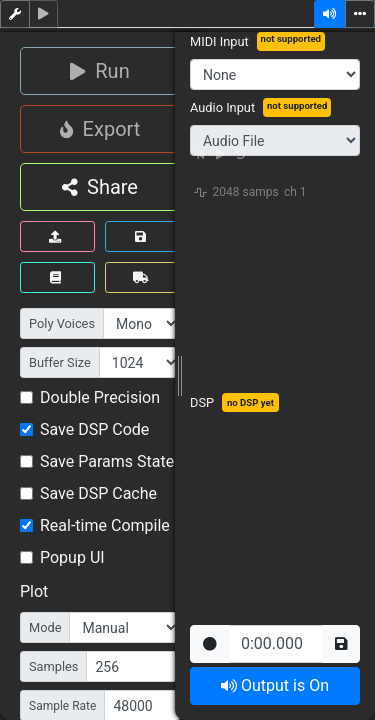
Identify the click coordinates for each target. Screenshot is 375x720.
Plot (34, 591)
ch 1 (295, 192)
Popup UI (72, 557)
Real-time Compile (105, 525)
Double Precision (100, 397)
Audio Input (222, 107)
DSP (202, 402)
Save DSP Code (94, 429)
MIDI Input (219, 41)
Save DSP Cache (98, 493)
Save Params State (107, 461)
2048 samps (246, 192)
